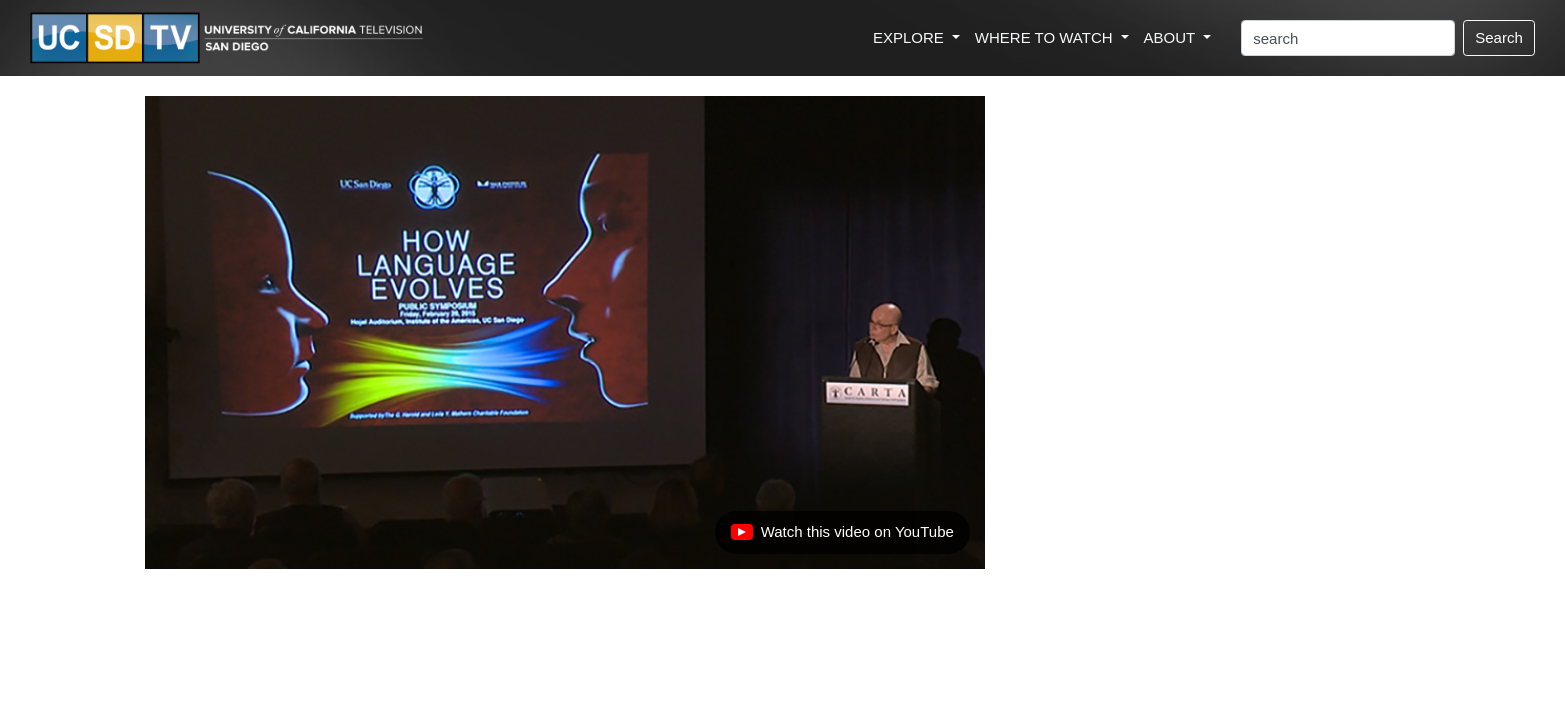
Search (1499, 37)
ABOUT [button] (1172, 37)
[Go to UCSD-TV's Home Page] (230, 38)
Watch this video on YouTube (842, 537)
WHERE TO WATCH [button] (1046, 37)
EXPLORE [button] (910, 37)
